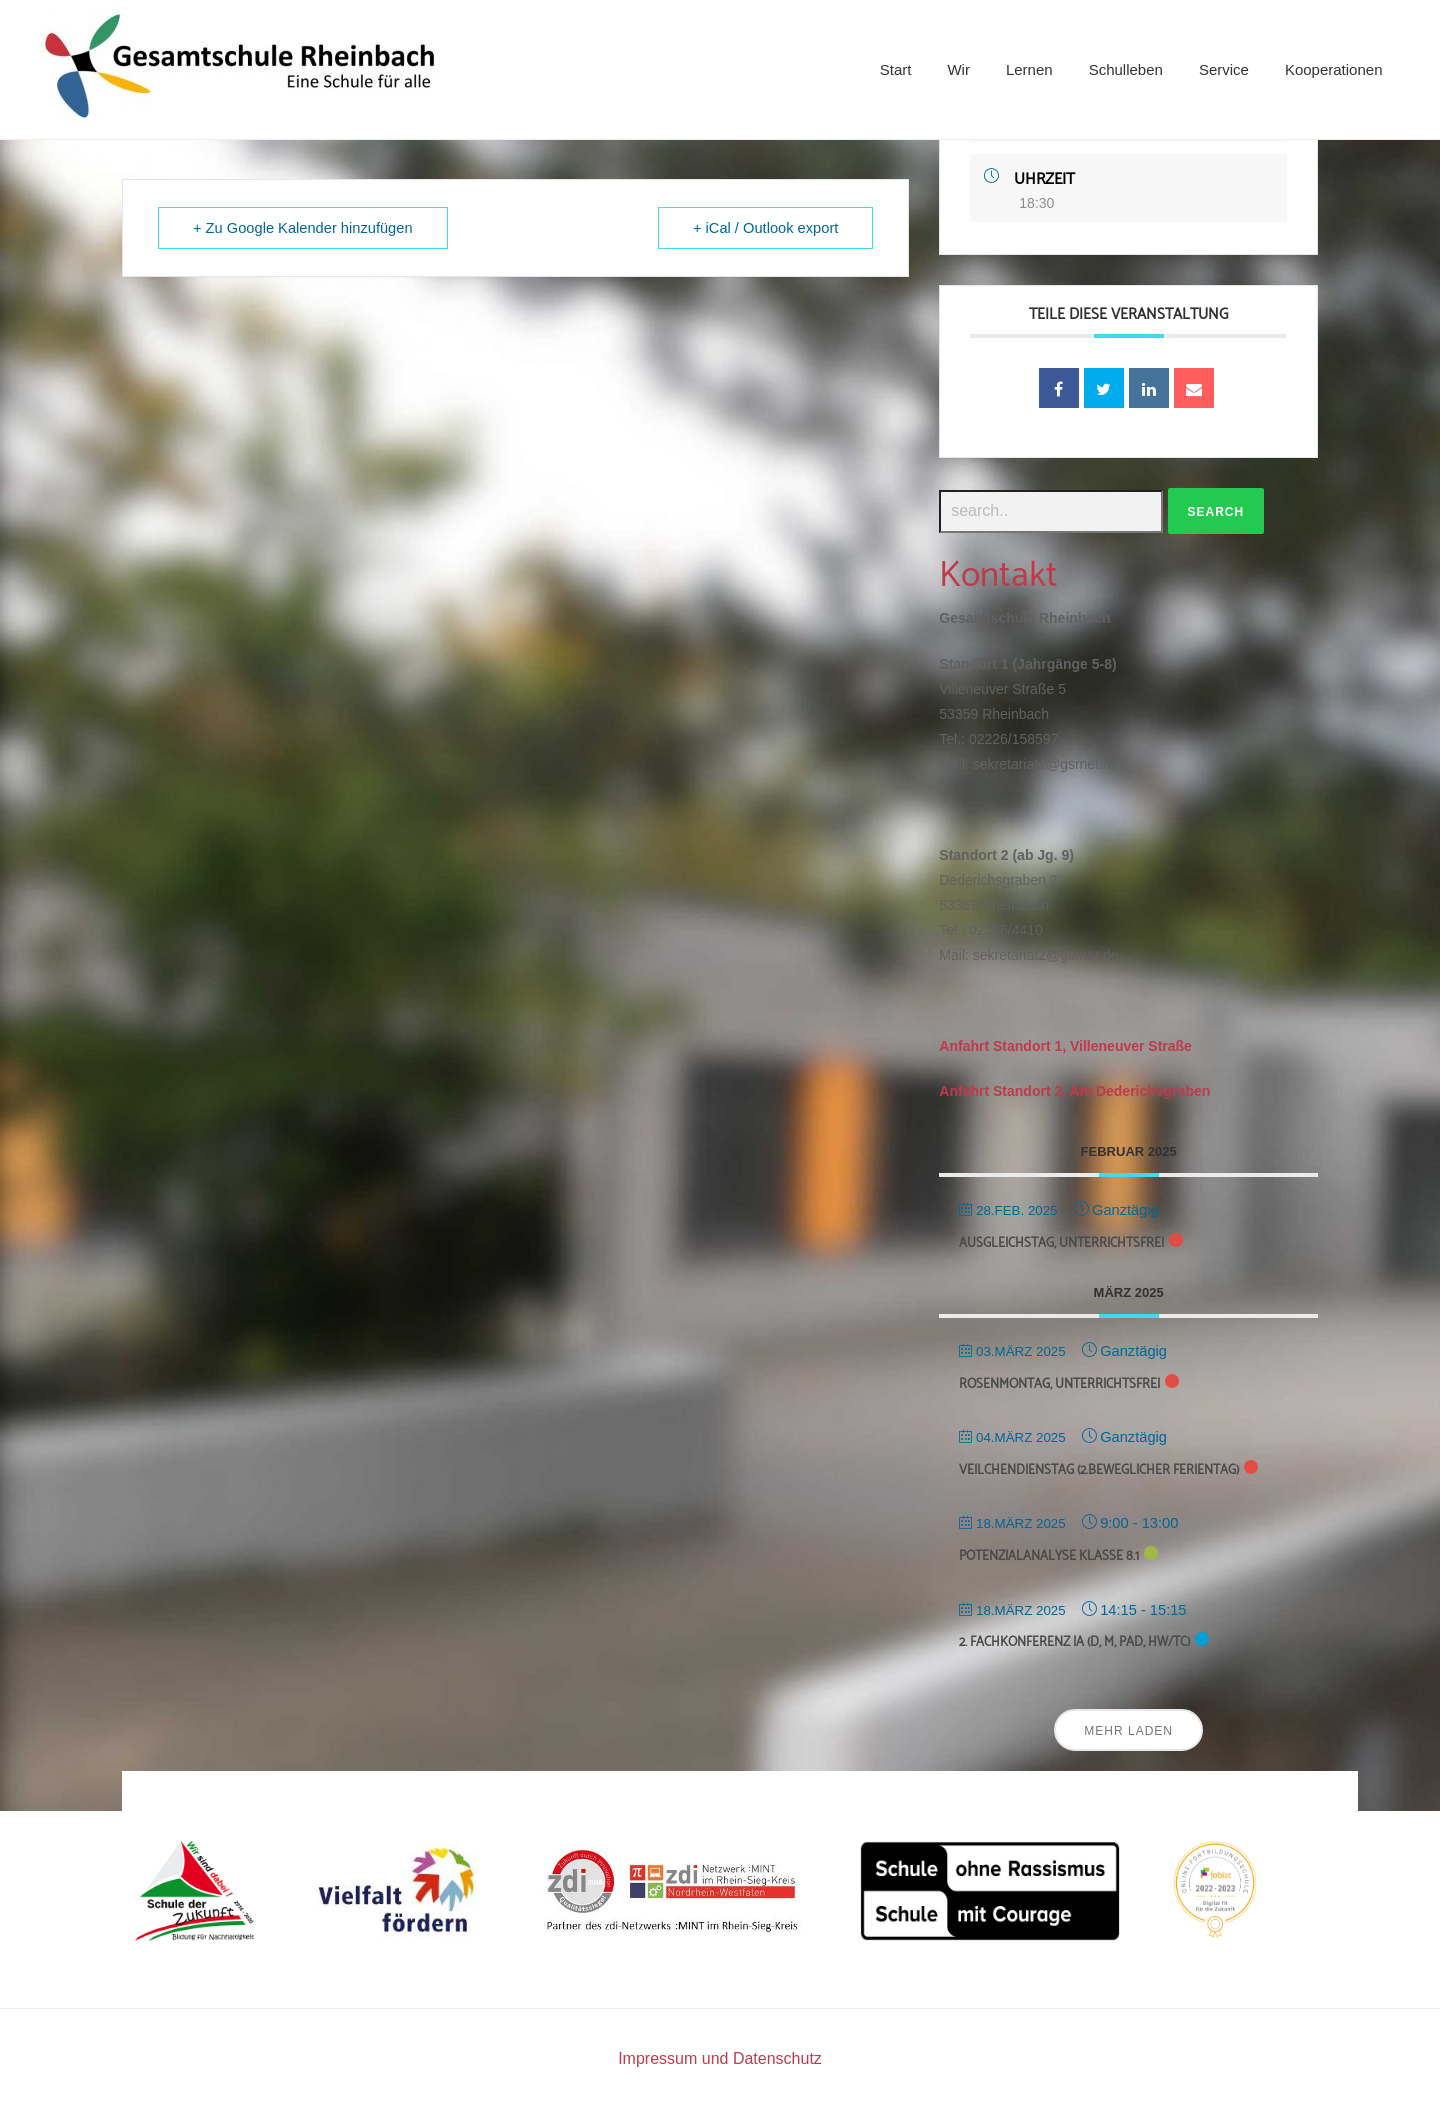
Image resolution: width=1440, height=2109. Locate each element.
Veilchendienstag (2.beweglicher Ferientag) (1099, 1470)
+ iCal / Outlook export (765, 228)
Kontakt (998, 575)
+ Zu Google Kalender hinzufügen (303, 228)
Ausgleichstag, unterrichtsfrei (1061, 1243)
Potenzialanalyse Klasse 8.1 (1049, 1556)
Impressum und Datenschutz (720, 2058)
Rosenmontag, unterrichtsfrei (1059, 1384)
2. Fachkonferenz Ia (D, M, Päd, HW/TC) (1074, 1642)
